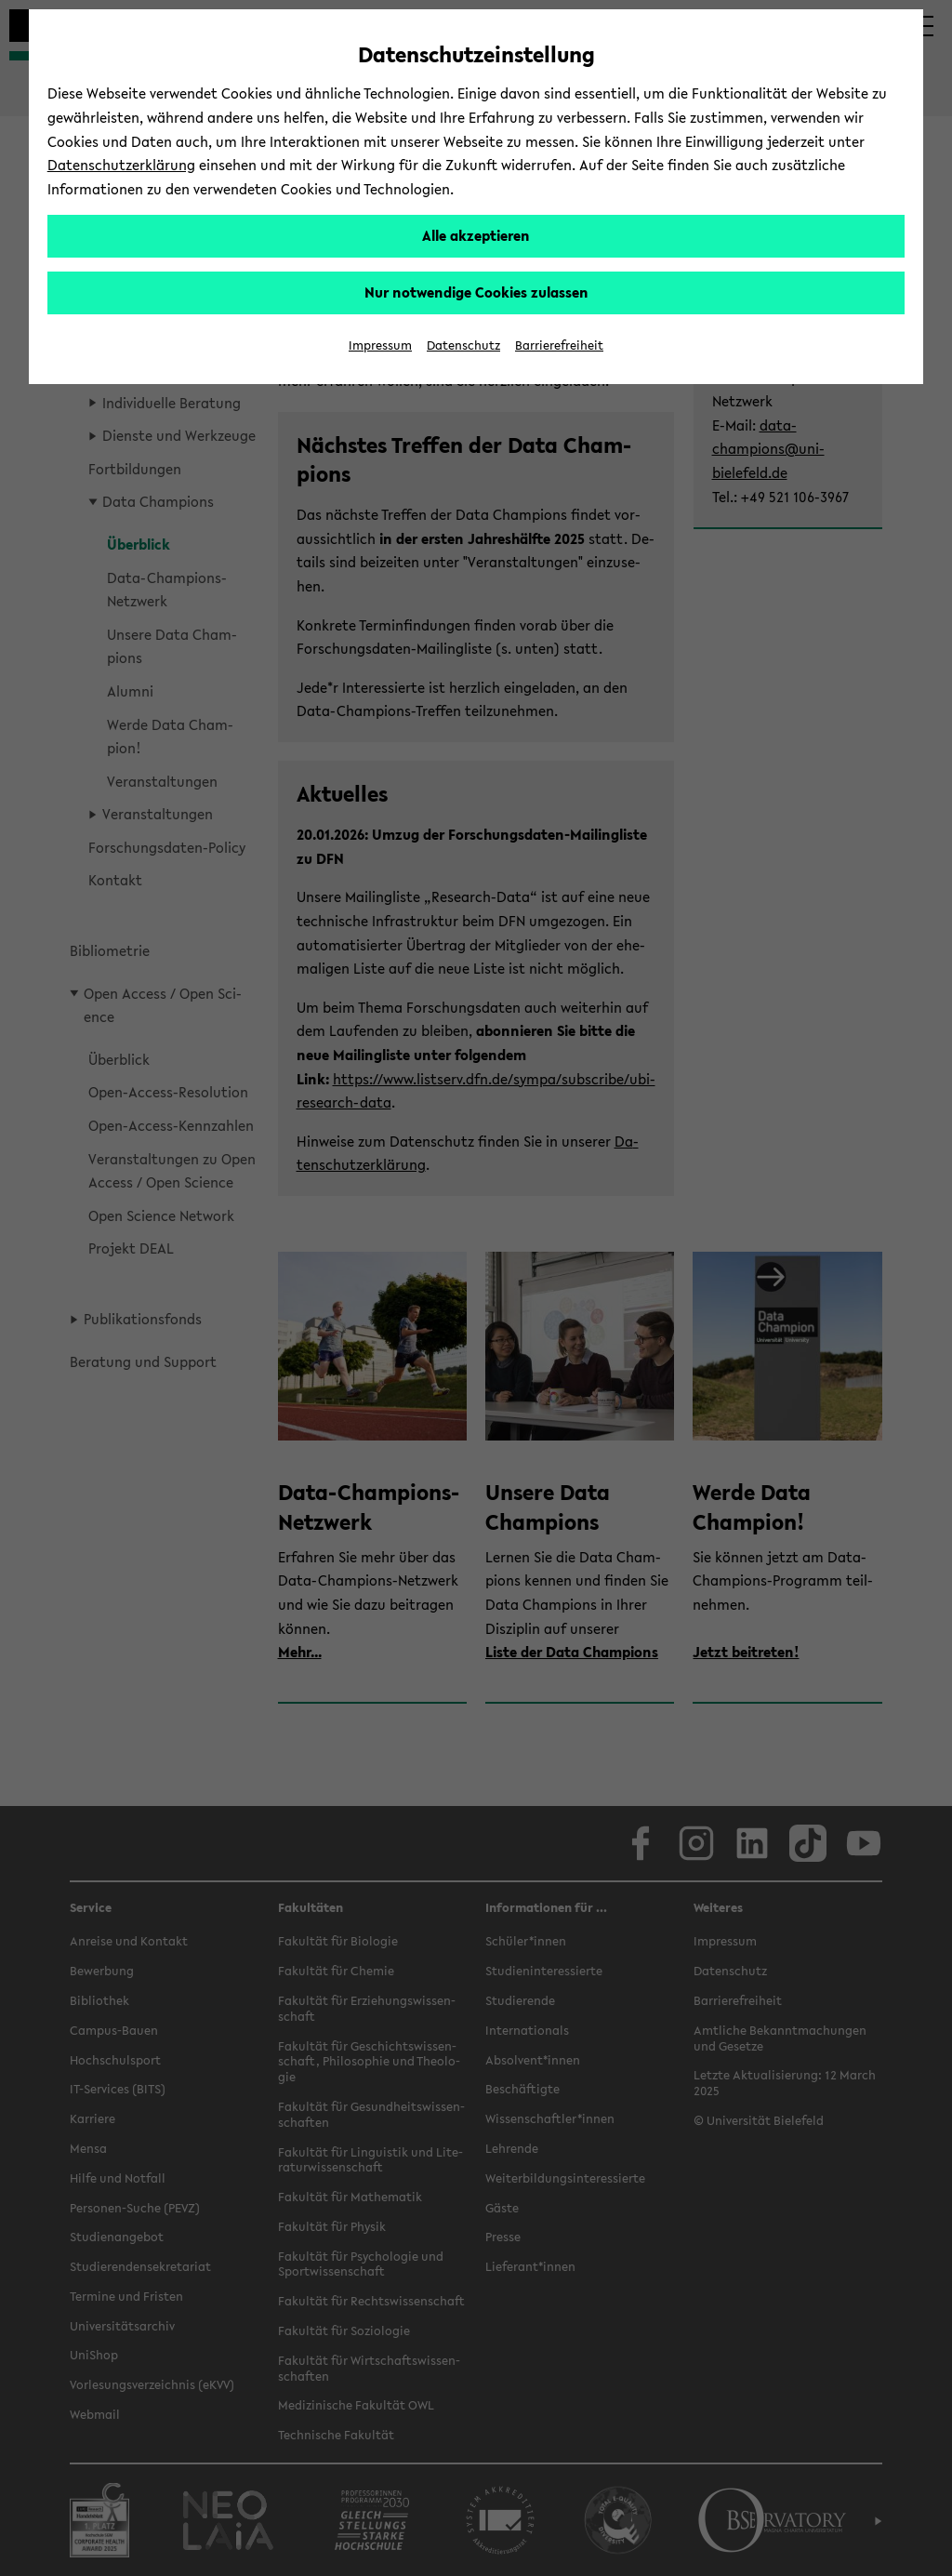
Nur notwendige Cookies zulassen (476, 292)
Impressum (380, 345)
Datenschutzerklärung (121, 164)
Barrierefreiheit (559, 345)
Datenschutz (463, 345)
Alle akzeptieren (476, 235)
